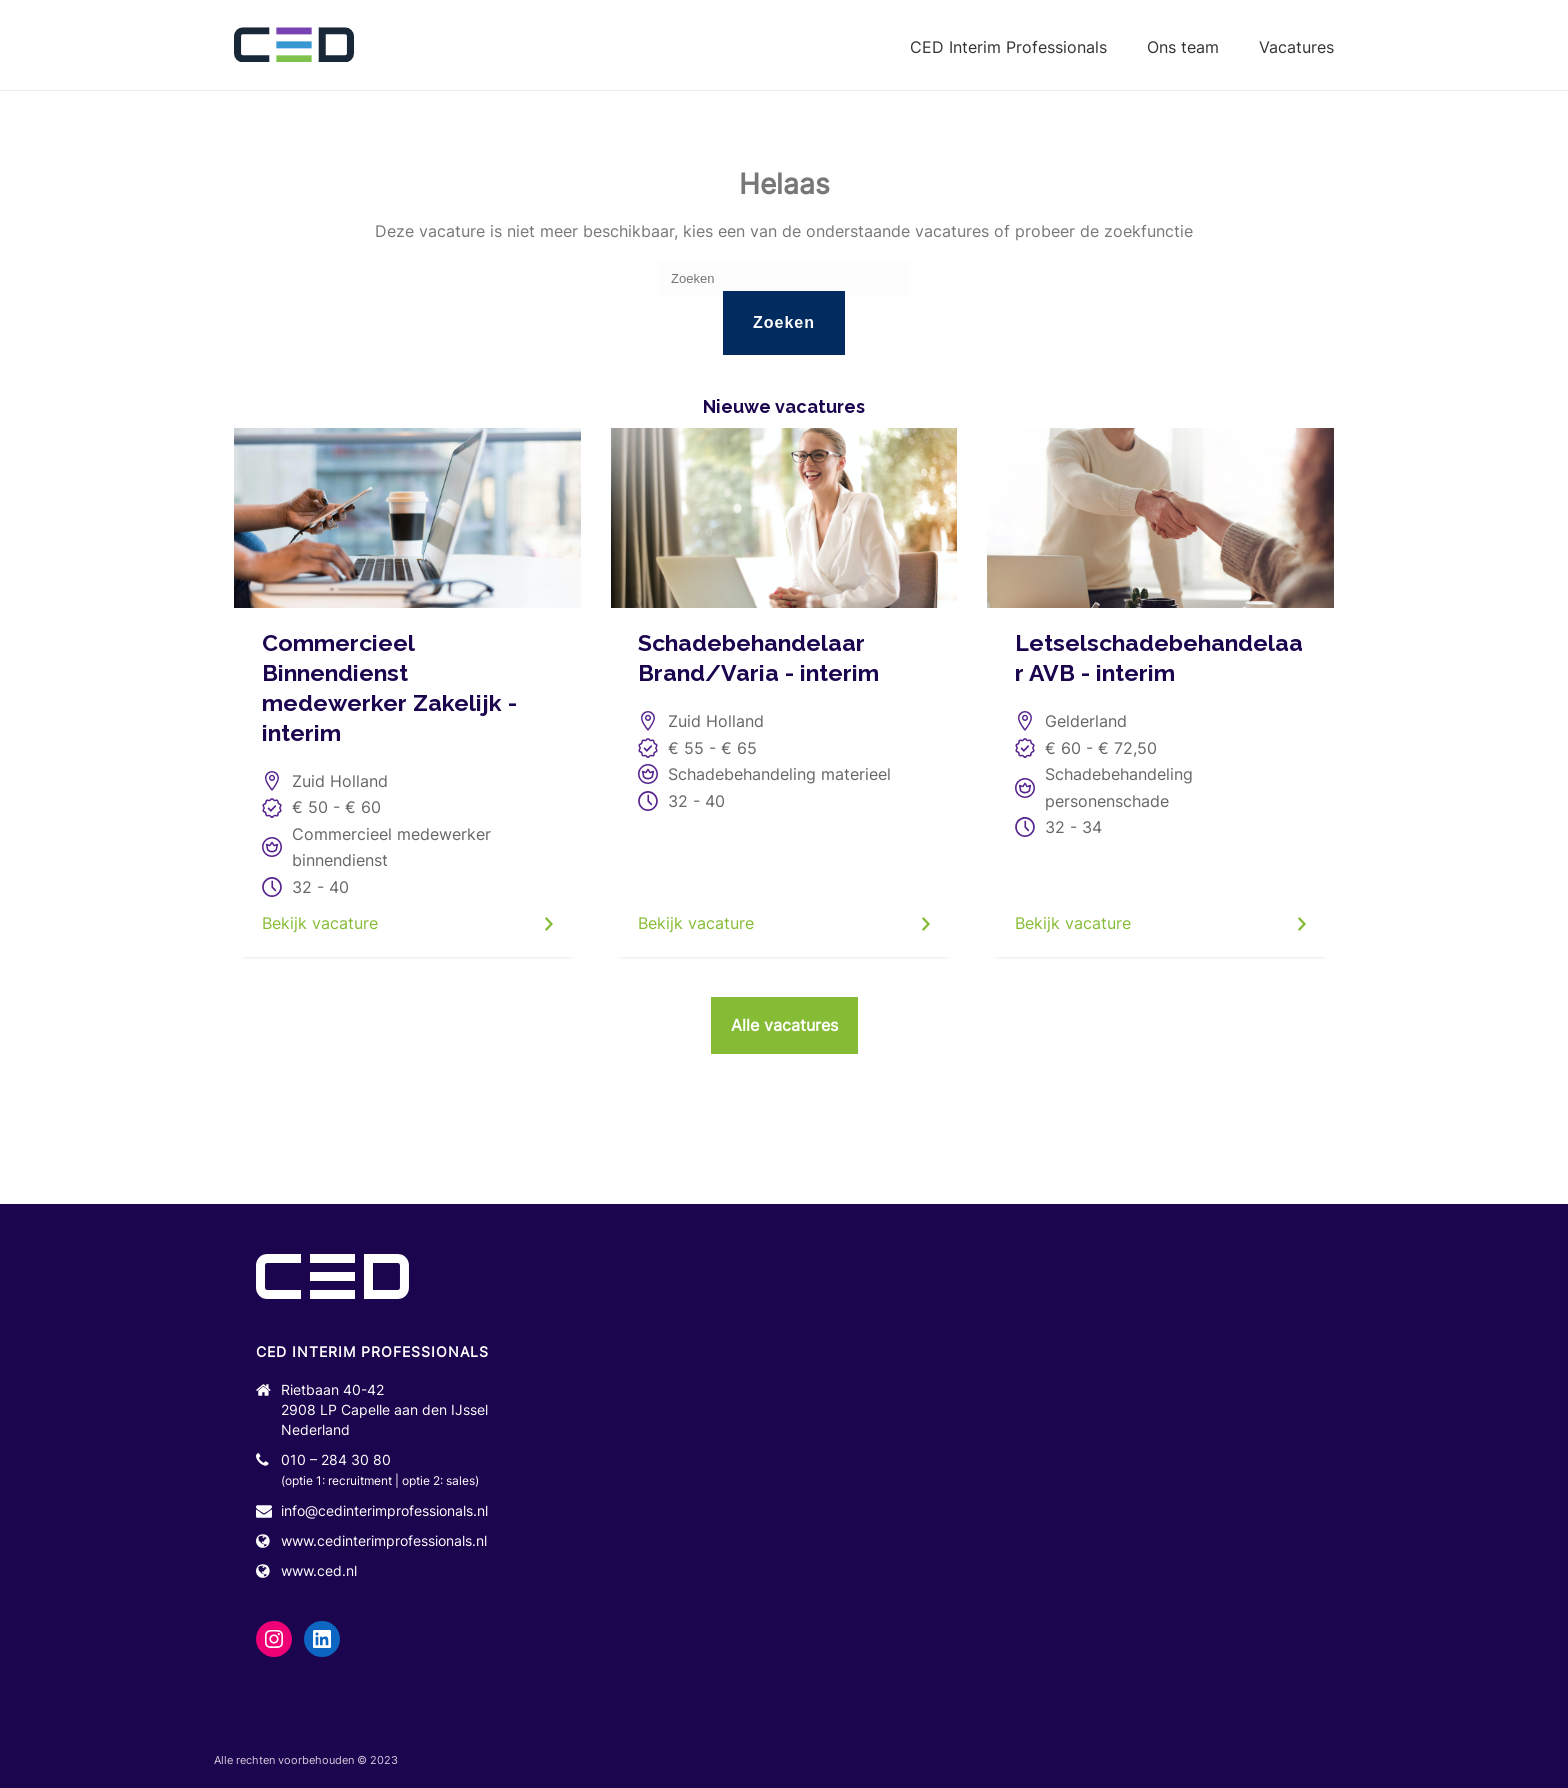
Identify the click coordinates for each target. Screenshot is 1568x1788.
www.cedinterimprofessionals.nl (384, 1540)
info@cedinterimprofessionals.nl (384, 1510)
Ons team (1183, 47)
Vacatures (1296, 47)
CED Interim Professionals (1008, 47)
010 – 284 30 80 (336, 1459)
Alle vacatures (784, 1025)
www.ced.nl (319, 1570)
